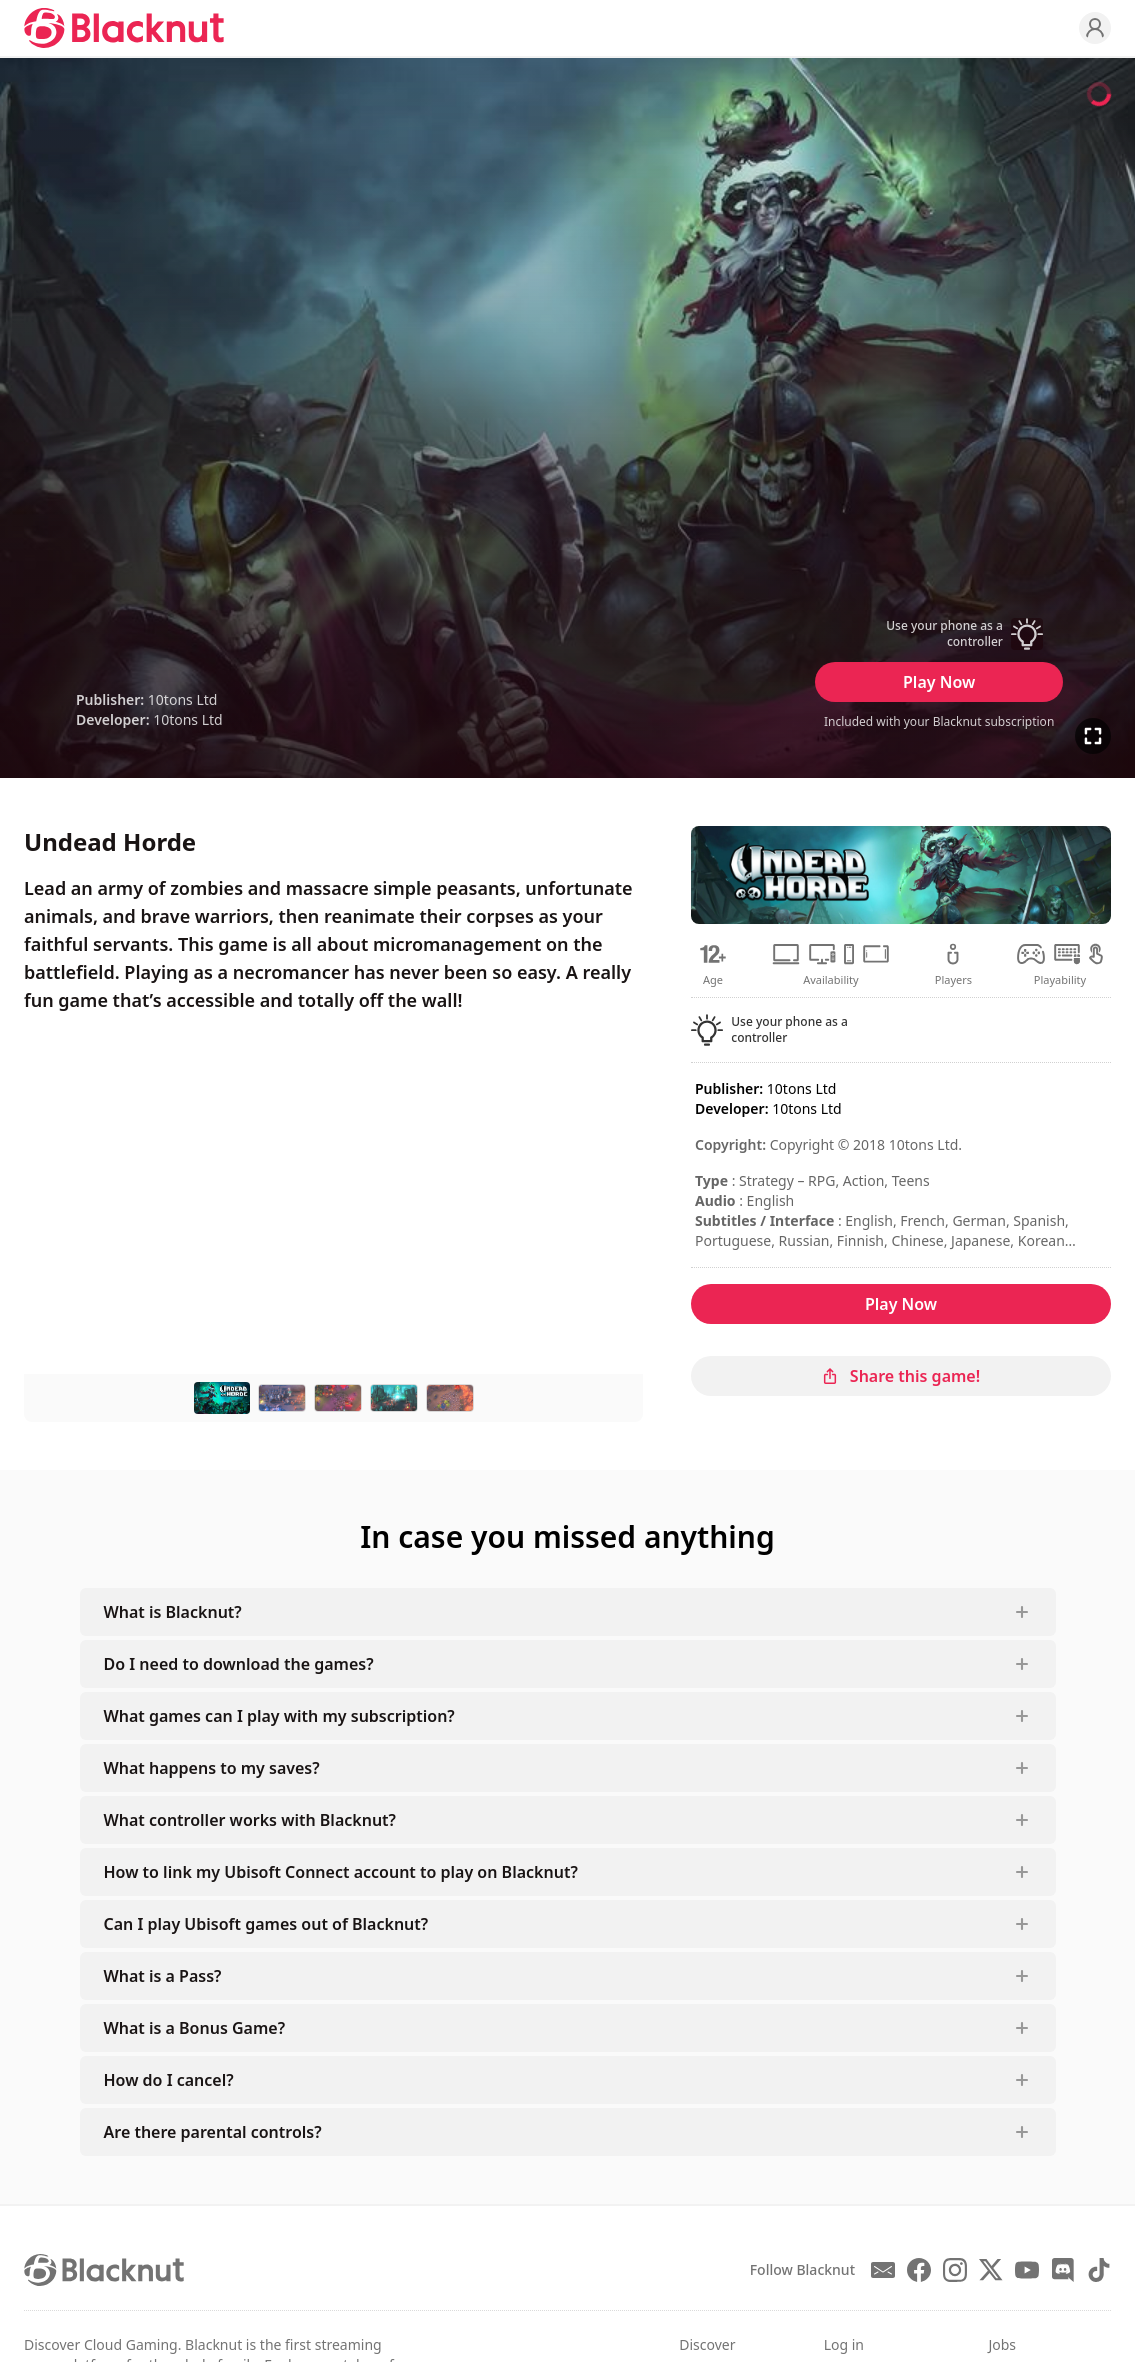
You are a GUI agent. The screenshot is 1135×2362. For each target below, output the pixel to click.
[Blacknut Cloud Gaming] (124, 28)
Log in (844, 2344)
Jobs (1002, 2344)
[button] (939, 634)
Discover (707, 2344)
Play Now (939, 682)
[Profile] (1095, 28)
